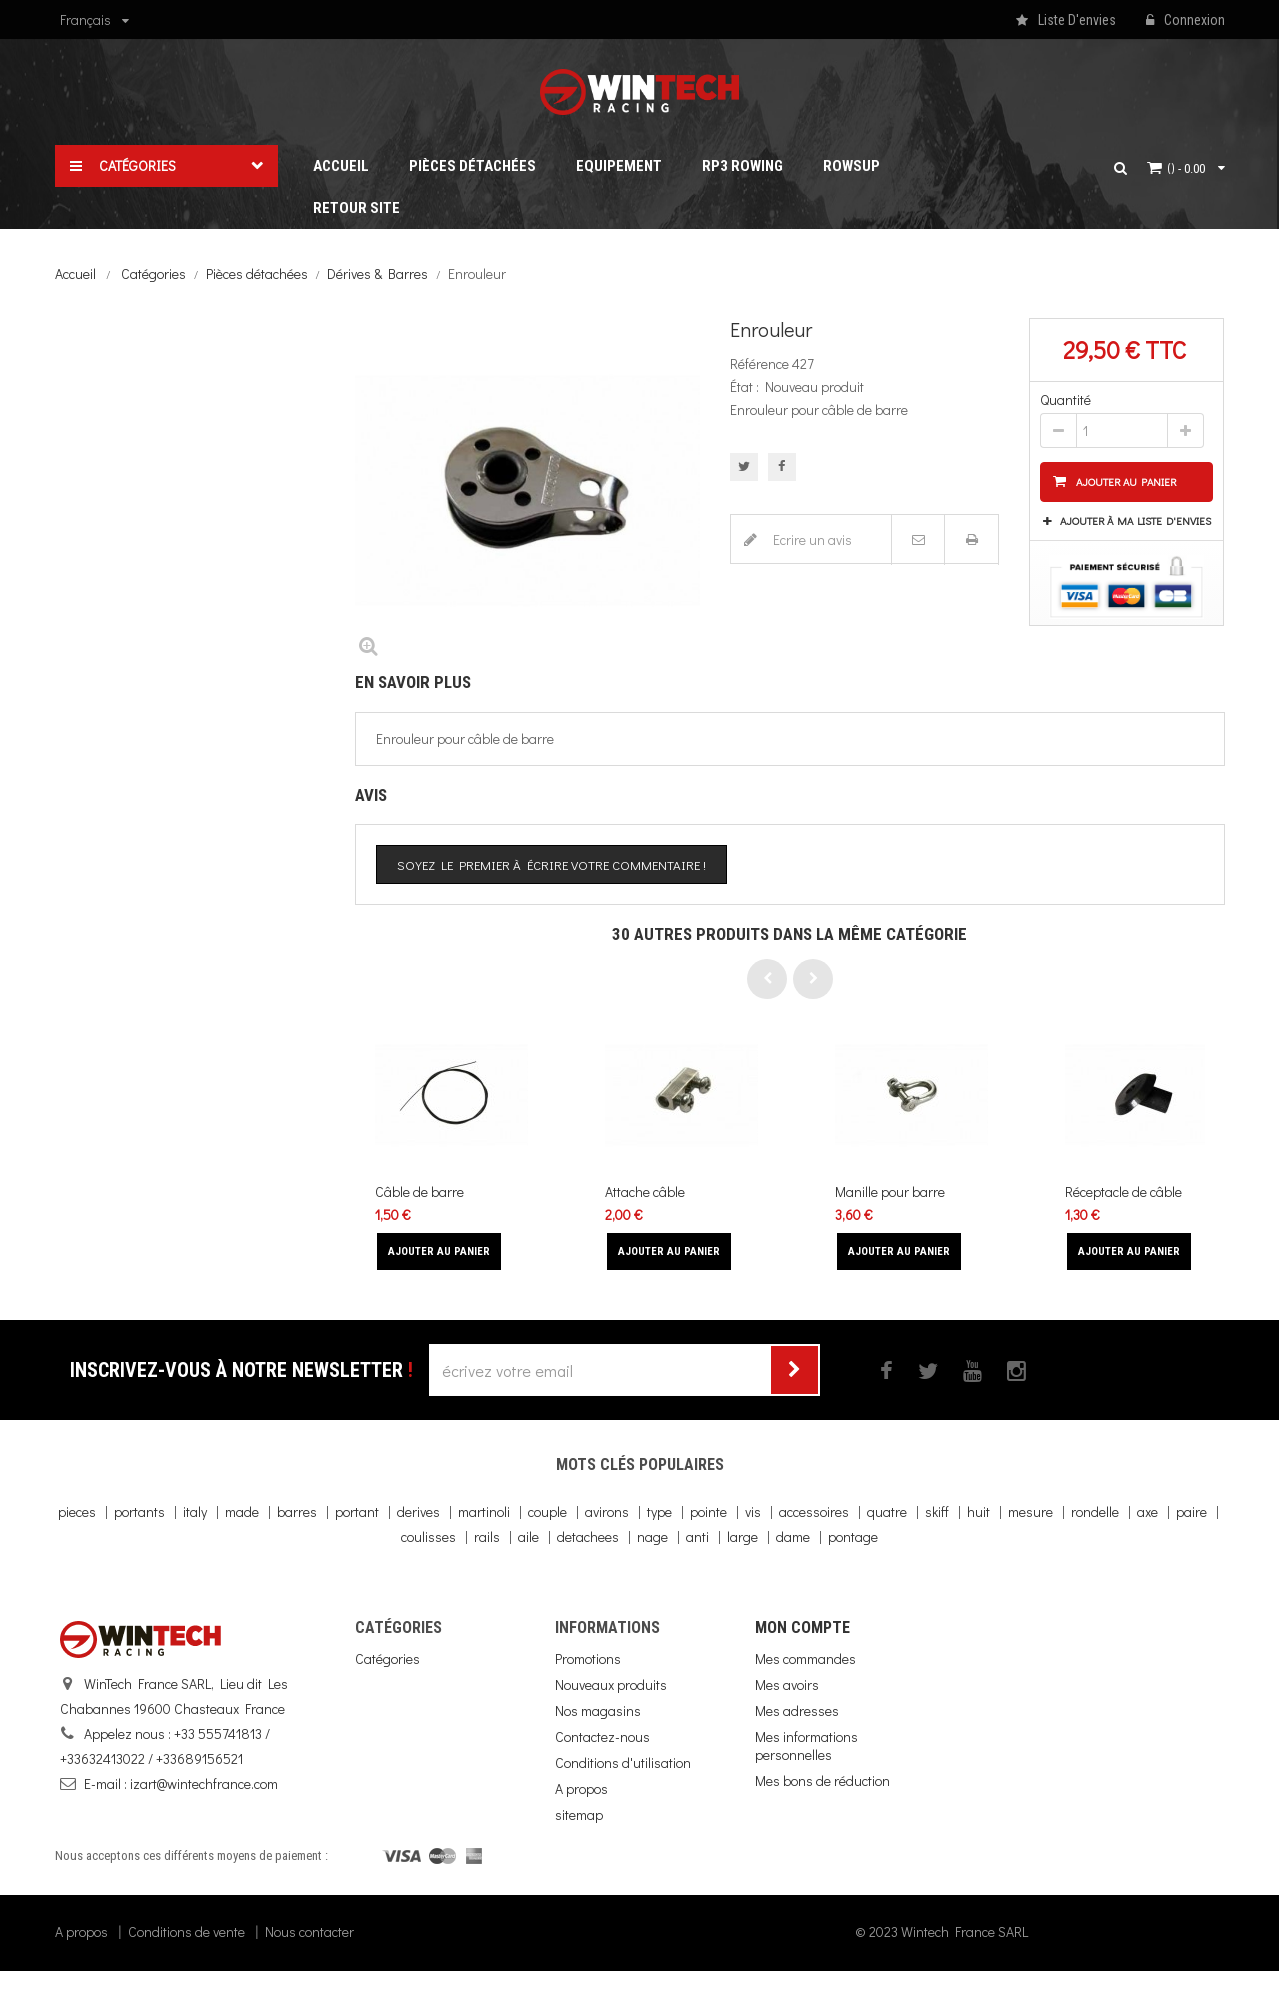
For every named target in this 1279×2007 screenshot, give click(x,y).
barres (297, 1511)
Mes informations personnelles (806, 1745)
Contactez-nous (602, 1736)
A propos (581, 1788)
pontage (853, 1536)
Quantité (1065, 400)
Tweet (744, 467)
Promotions (588, 1658)
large (742, 1536)
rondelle (1095, 1511)
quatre (887, 1511)
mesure (1030, 1511)
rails (487, 1536)
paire (1191, 1511)
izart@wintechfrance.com (204, 1783)
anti (697, 1536)
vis (753, 1511)
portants (139, 1511)
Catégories (387, 1658)
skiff (937, 1511)
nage (652, 1536)
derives (418, 1511)
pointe (708, 1511)
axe (1147, 1511)
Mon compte (802, 1627)
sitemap (579, 1814)
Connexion (1185, 21)
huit (978, 1511)
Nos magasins (598, 1710)
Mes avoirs (787, 1684)
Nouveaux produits (611, 1684)
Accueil (75, 274)
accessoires (814, 1511)
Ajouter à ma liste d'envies (1134, 520)
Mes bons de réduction (822, 1780)
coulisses (428, 1536)
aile (528, 1536)
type (659, 1511)
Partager (781, 467)
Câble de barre (419, 1191)
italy (195, 1511)
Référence (759, 364)
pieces (77, 1511)
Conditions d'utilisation (623, 1762)
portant (357, 1511)
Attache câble (645, 1191)
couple (547, 1511)
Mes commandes (805, 1658)
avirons (607, 1511)
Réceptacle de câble (1123, 1191)
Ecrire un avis (811, 539)
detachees (588, 1536)
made (242, 1511)
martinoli (484, 1511)
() (1186, 168)
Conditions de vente (186, 1967)
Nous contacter (309, 1967)
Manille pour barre (890, 1191)
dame (793, 1536)
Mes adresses (797, 1710)
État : (744, 387)
